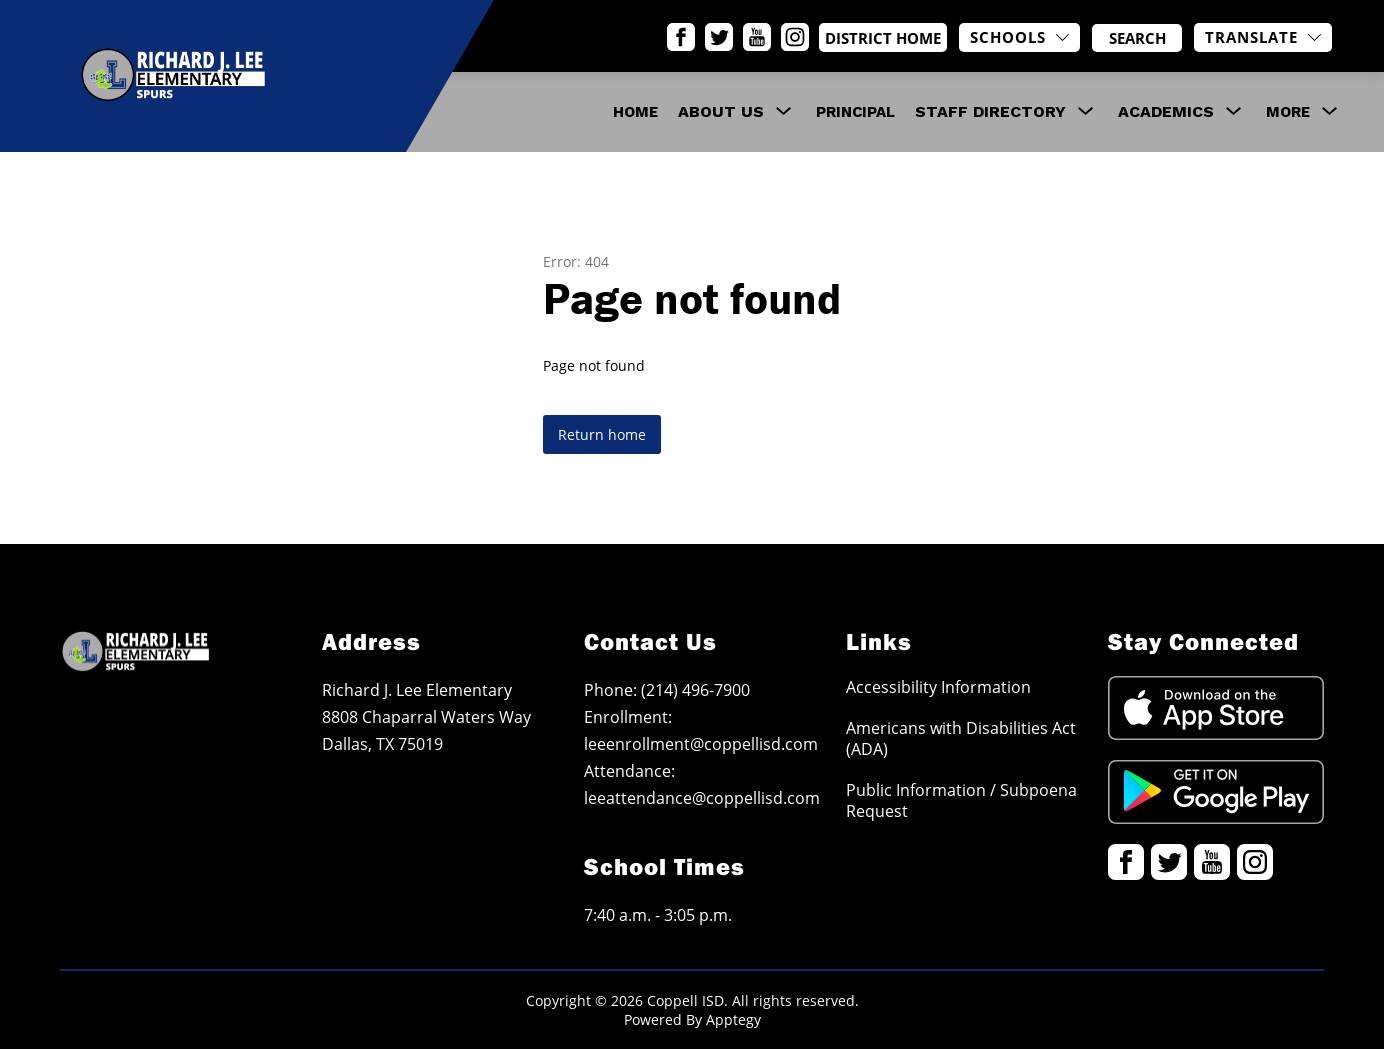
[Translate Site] (1263, 37)
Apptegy (733, 1019)
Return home (602, 434)
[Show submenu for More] (1288, 112)
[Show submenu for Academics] (1166, 112)
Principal (855, 112)
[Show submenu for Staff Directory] (990, 112)
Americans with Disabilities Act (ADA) (961, 738)
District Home (903, 38)
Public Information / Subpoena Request (961, 800)
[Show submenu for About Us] (721, 112)
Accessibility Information (938, 686)
